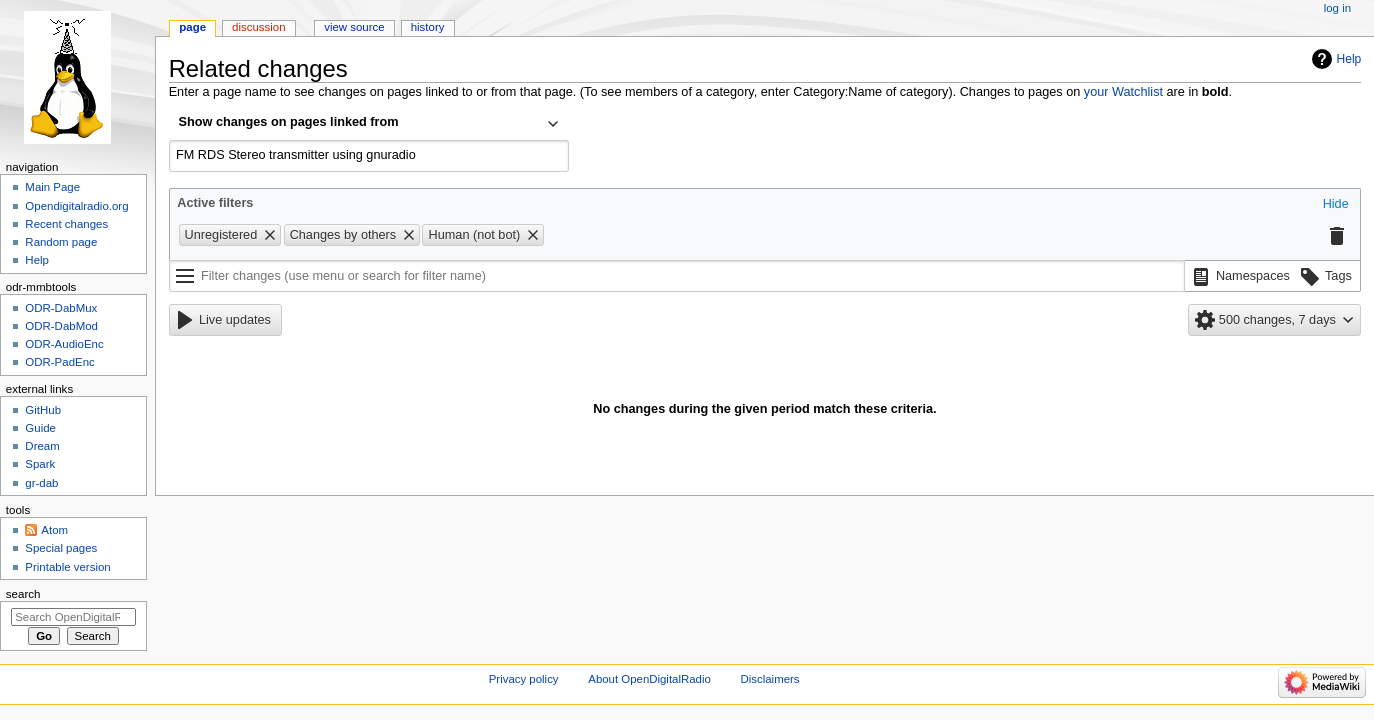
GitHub (43, 410)
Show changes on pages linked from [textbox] (289, 122)
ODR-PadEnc (59, 362)
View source (354, 27)
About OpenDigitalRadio (649, 679)
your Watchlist (1123, 92)
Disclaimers (770, 679)
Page (192, 27)
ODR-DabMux (61, 308)
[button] (1336, 205)
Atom (54, 530)
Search (23, 594)
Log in (1337, 8)
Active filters (215, 203)
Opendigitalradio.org (76, 206)
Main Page (52, 187)
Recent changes (66, 224)
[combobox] (369, 124)
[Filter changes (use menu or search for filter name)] (677, 276)
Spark (40, 464)
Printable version (67, 567)
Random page (61, 242)
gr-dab (41, 483)
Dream (42, 446)
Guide (40, 428)
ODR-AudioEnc (64, 344)
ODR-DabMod (61, 326)
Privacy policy (524, 679)
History (428, 27)
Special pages (61, 548)
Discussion (258, 27)
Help (1349, 59)
